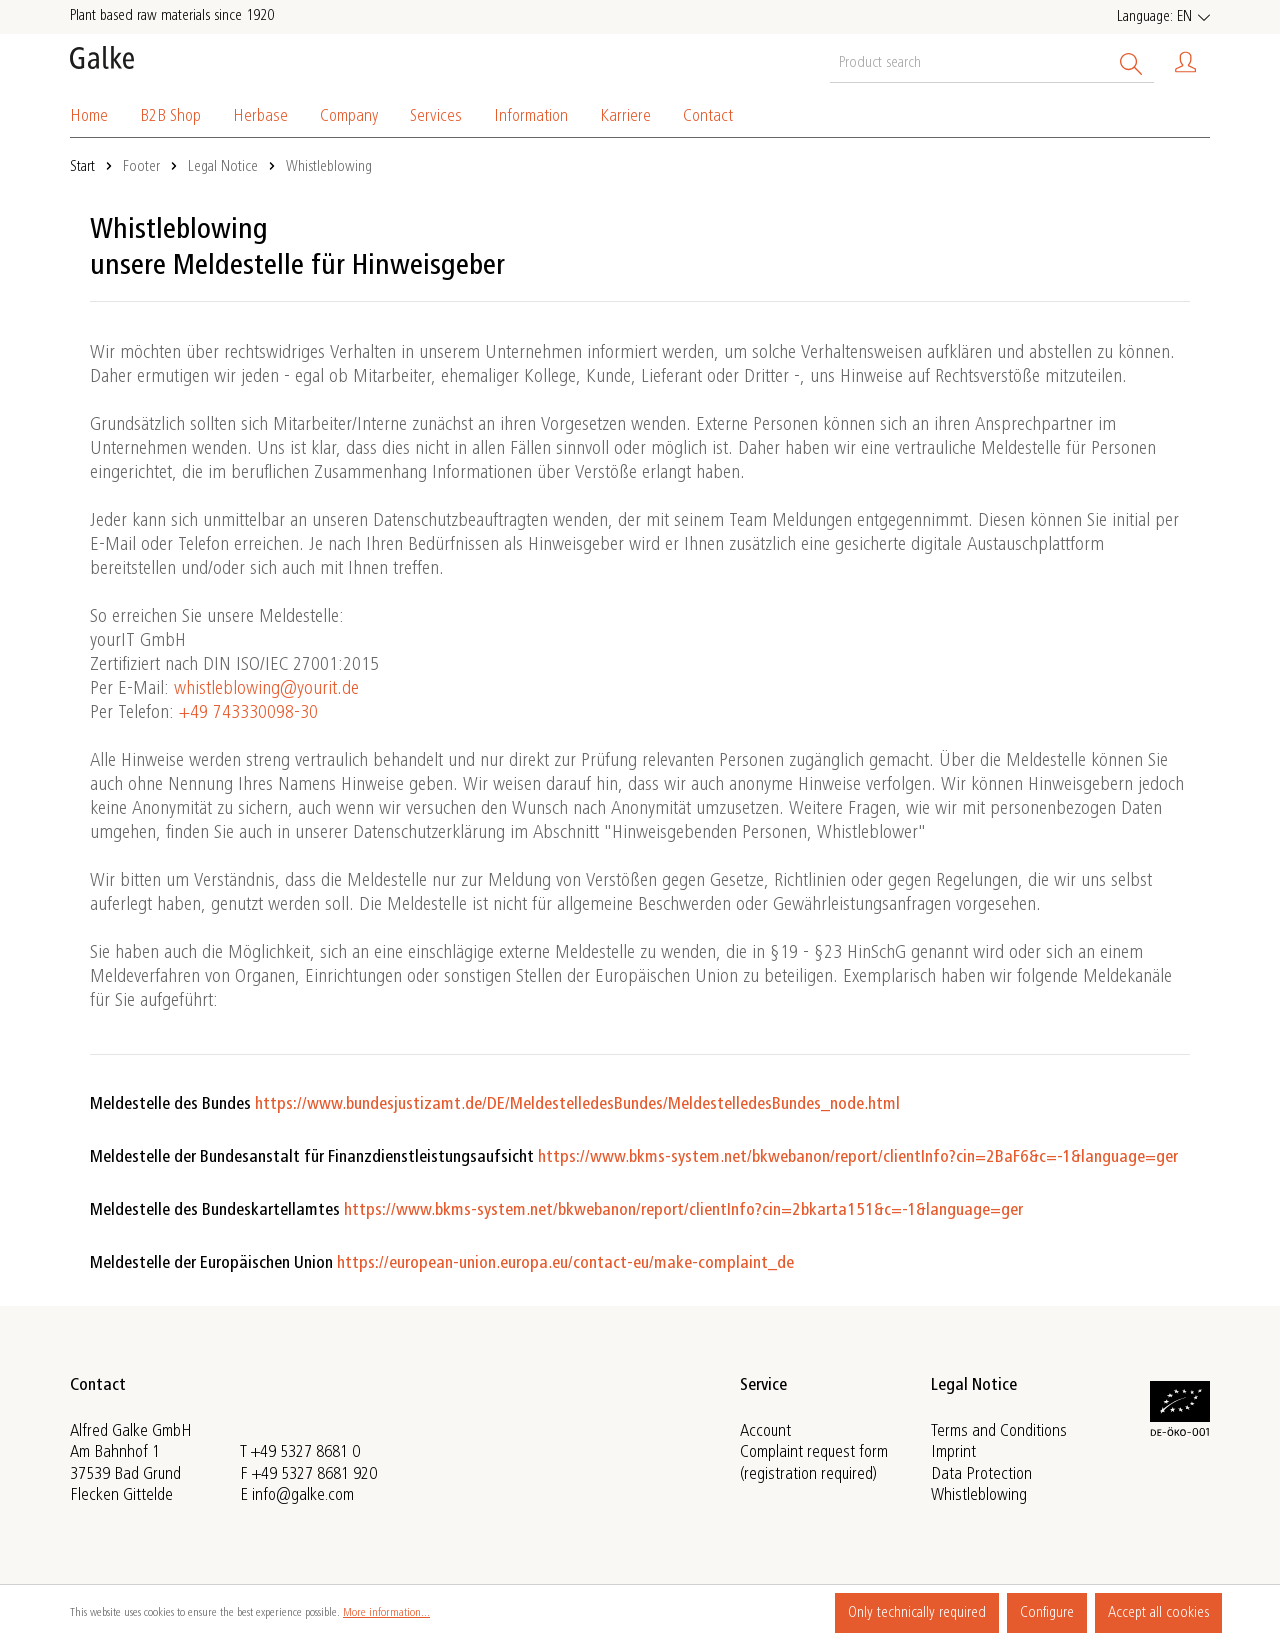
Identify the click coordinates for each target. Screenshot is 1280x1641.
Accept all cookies (1158, 1613)
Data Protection (981, 1475)
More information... (386, 1613)
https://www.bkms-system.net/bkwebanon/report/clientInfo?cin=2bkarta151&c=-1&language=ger (683, 1211)
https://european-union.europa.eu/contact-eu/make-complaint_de (565, 1264)
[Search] (1131, 62)
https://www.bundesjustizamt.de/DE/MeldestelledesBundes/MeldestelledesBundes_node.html (577, 1105)
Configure (1047, 1613)
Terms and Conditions (999, 1432)
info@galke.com (303, 1496)
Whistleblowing (979, 1496)
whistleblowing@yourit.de (266, 690)
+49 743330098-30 (248, 714)
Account (765, 1432)
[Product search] (969, 62)
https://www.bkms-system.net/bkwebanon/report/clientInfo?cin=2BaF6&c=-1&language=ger (858, 1158)
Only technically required (917, 1613)
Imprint (953, 1453)
